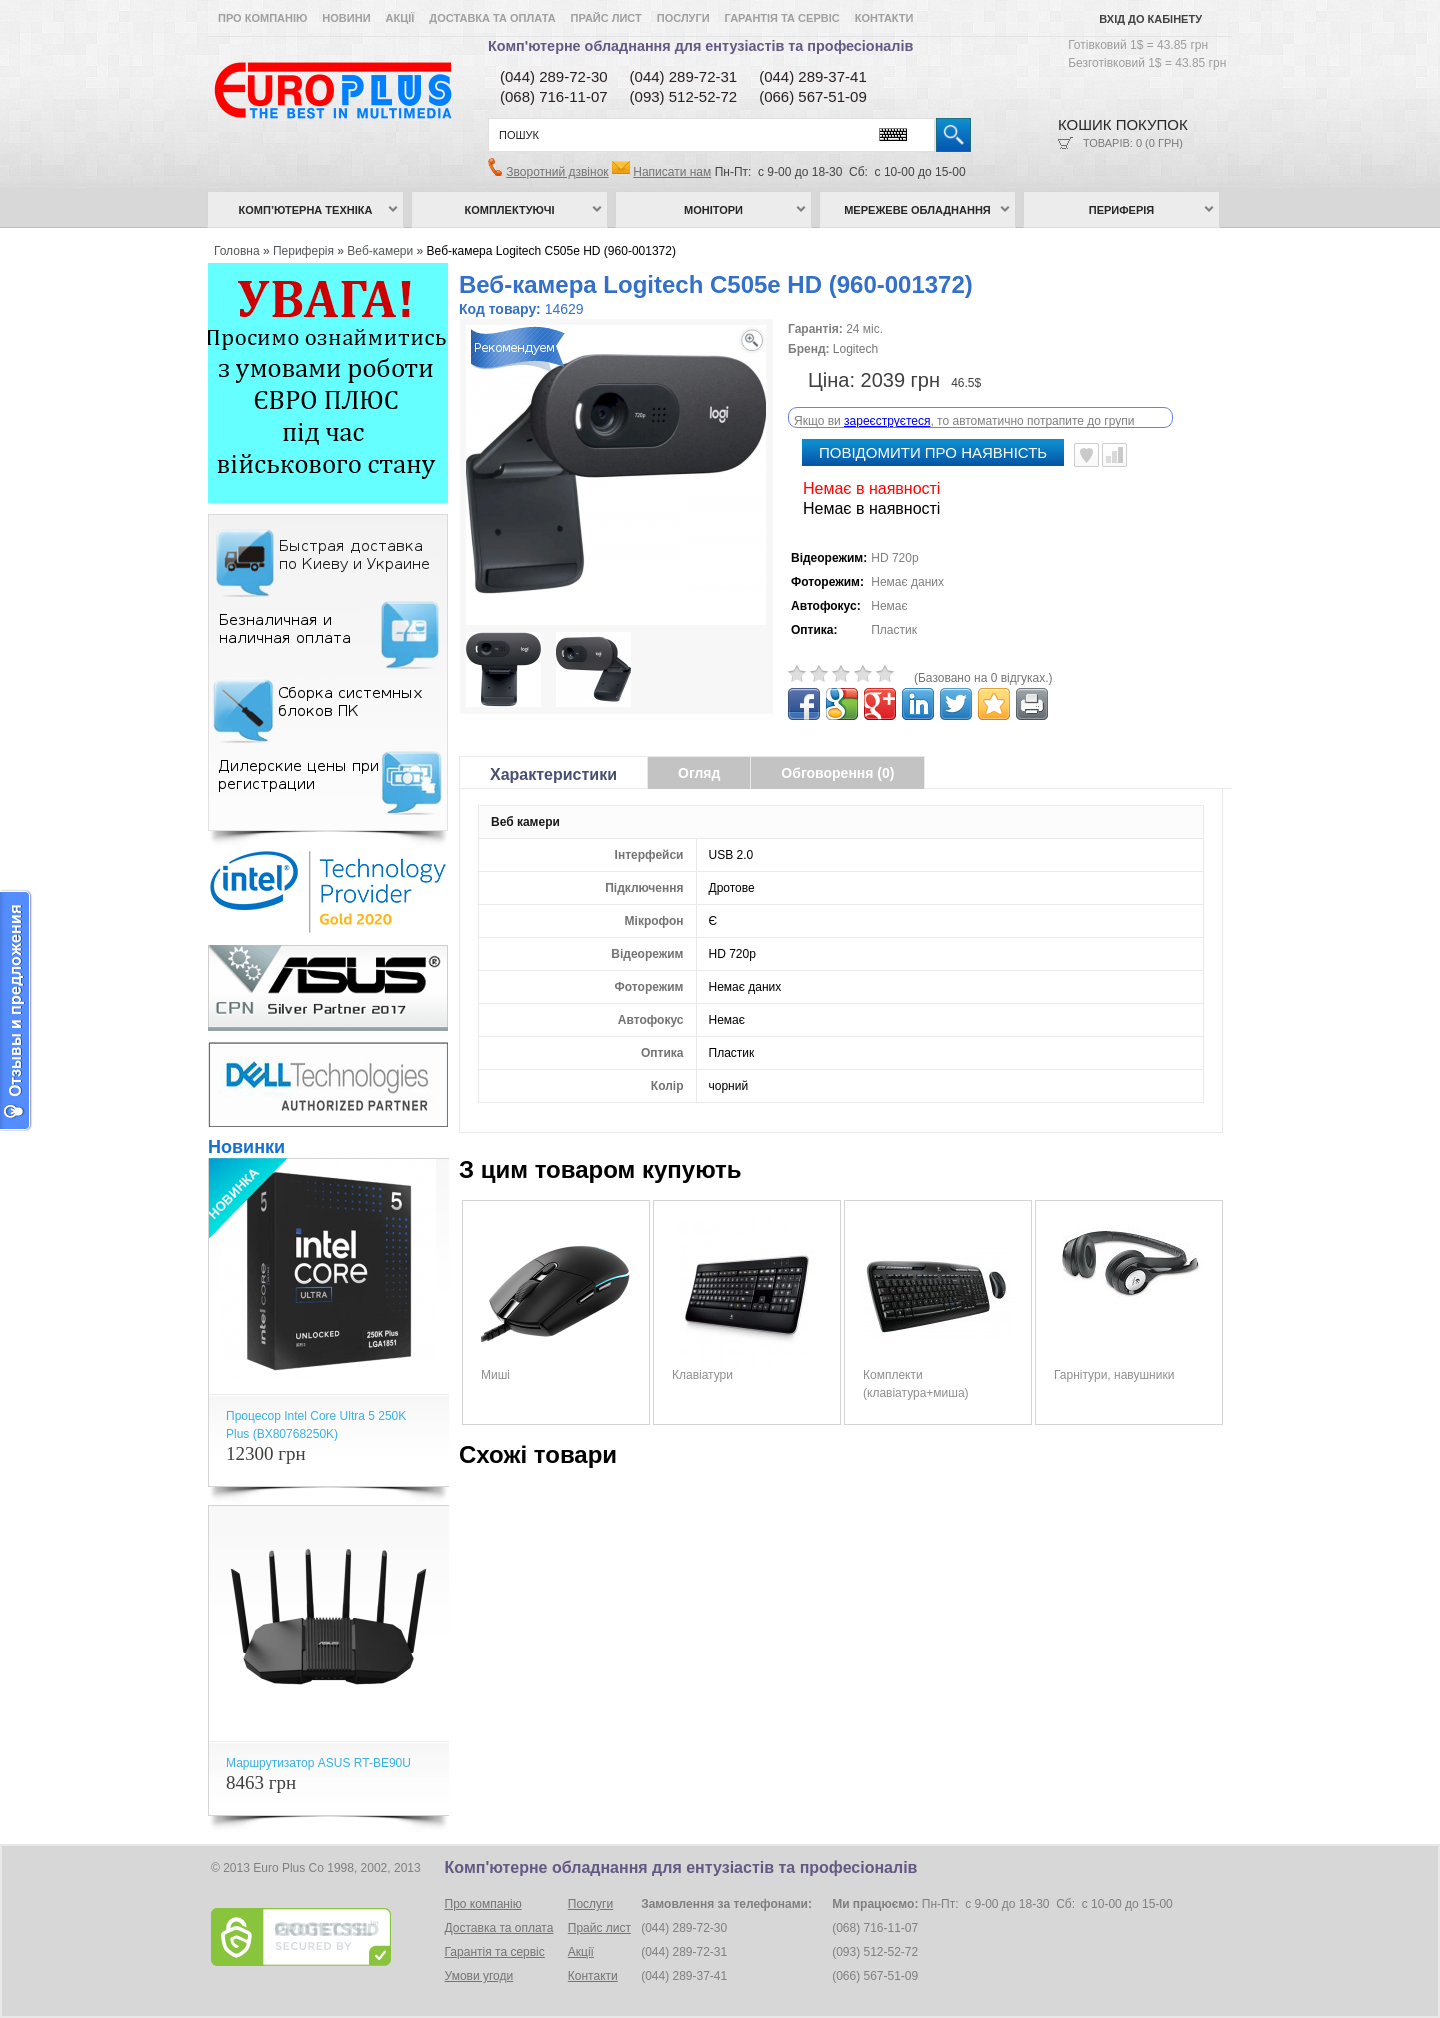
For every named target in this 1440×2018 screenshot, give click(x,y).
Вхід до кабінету (1150, 19)
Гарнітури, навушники (1114, 1354)
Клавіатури (702, 1354)
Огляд (699, 752)
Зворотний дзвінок (557, 172)
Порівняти (1114, 434)
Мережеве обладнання (917, 210)
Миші (495, 1354)
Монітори (713, 210)
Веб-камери (380, 251)
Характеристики (553, 753)
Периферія (1122, 210)
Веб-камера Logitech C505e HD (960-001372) (551, 251)
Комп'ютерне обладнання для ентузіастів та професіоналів (700, 46)
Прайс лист (606, 18)
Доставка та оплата (492, 18)
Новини (346, 18)
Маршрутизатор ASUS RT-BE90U (318, 1763)
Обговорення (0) (837, 752)
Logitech (855, 349)
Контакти (884, 18)
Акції (400, 18)
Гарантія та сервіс (782, 18)
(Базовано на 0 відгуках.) (983, 657)
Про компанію (262, 18)
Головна (237, 251)
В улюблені (1086, 434)
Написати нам (672, 172)
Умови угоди (479, 1976)
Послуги (683, 18)
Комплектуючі (510, 210)
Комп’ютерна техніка (306, 210)
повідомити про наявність (933, 431)
